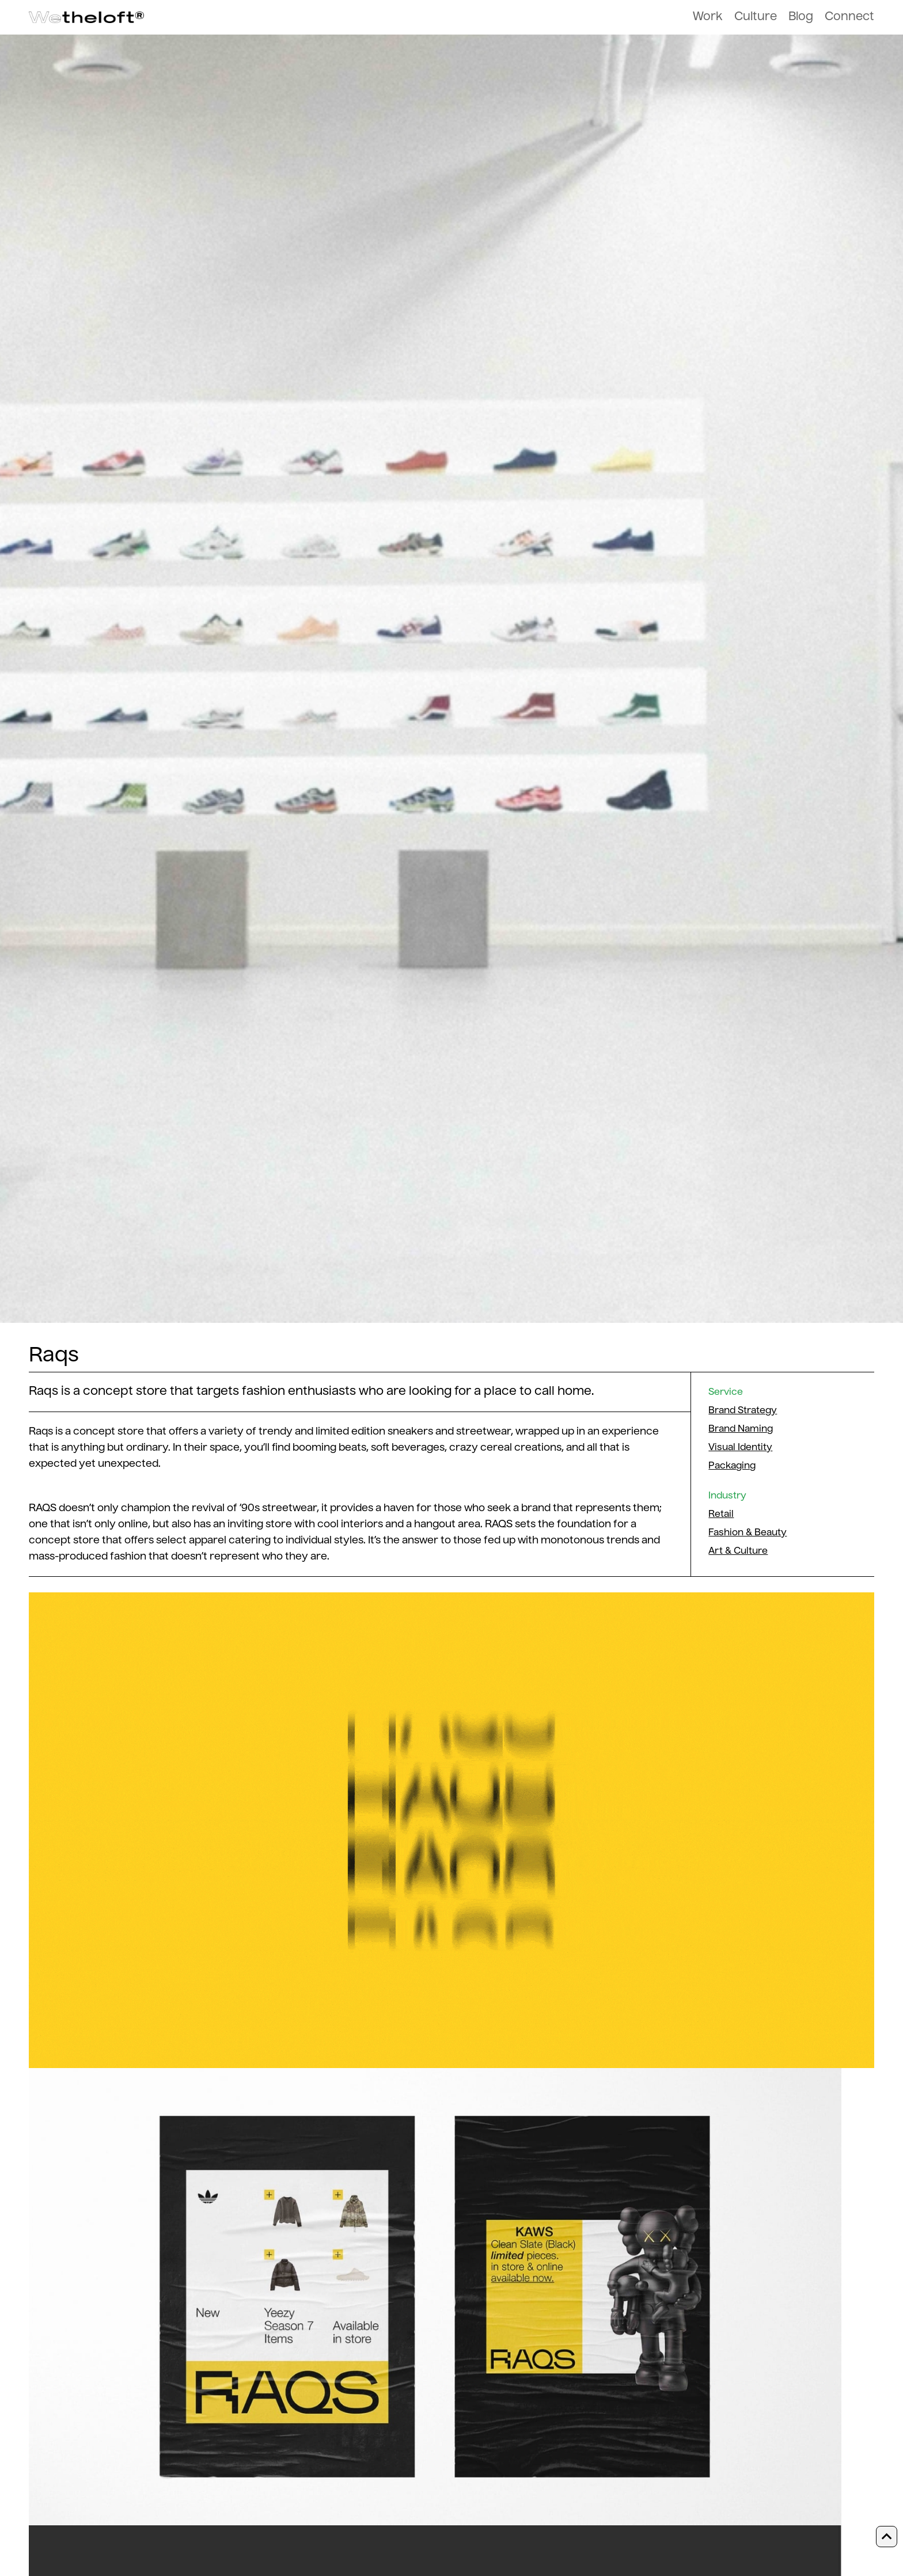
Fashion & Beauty (747, 1533)
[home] (86, 18)
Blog (800, 17)
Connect (849, 17)
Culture (755, 17)
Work (708, 17)
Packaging (732, 1466)
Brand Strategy (742, 1411)
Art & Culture (738, 1551)
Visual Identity (740, 1447)
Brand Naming (740, 1429)
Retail (721, 1514)
